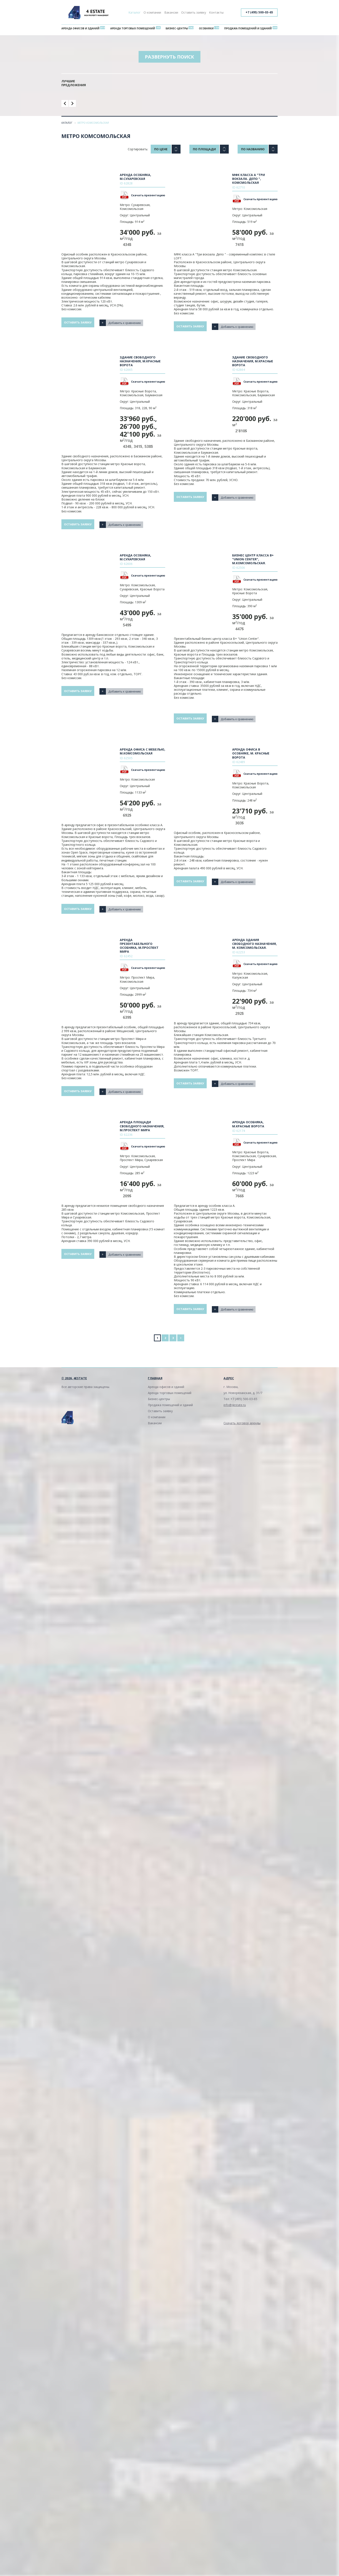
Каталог (134, 12)
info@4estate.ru (235, 1407)
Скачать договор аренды (242, 1426)
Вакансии (171, 12)
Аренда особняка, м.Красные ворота (248, 1126)
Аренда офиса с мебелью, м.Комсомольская (142, 753)
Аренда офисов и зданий (81, 28)
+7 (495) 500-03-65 (258, 12)
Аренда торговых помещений (134, 28)
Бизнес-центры (177, 28)
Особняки (205, 28)
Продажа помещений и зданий (246, 28)
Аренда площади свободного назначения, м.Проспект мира (142, 1128)
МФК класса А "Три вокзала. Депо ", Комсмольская (248, 180)
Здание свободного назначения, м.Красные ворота (140, 363)
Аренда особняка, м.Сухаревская (135, 178)
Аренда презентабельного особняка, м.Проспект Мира (139, 947)
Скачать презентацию (148, 197)
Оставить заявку (193, 12)
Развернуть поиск (169, 58)
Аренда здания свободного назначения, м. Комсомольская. (254, 945)
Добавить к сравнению (130, 324)
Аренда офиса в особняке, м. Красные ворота (250, 755)
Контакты (216, 12)
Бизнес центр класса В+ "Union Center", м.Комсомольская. (253, 561)
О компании (152, 12)
